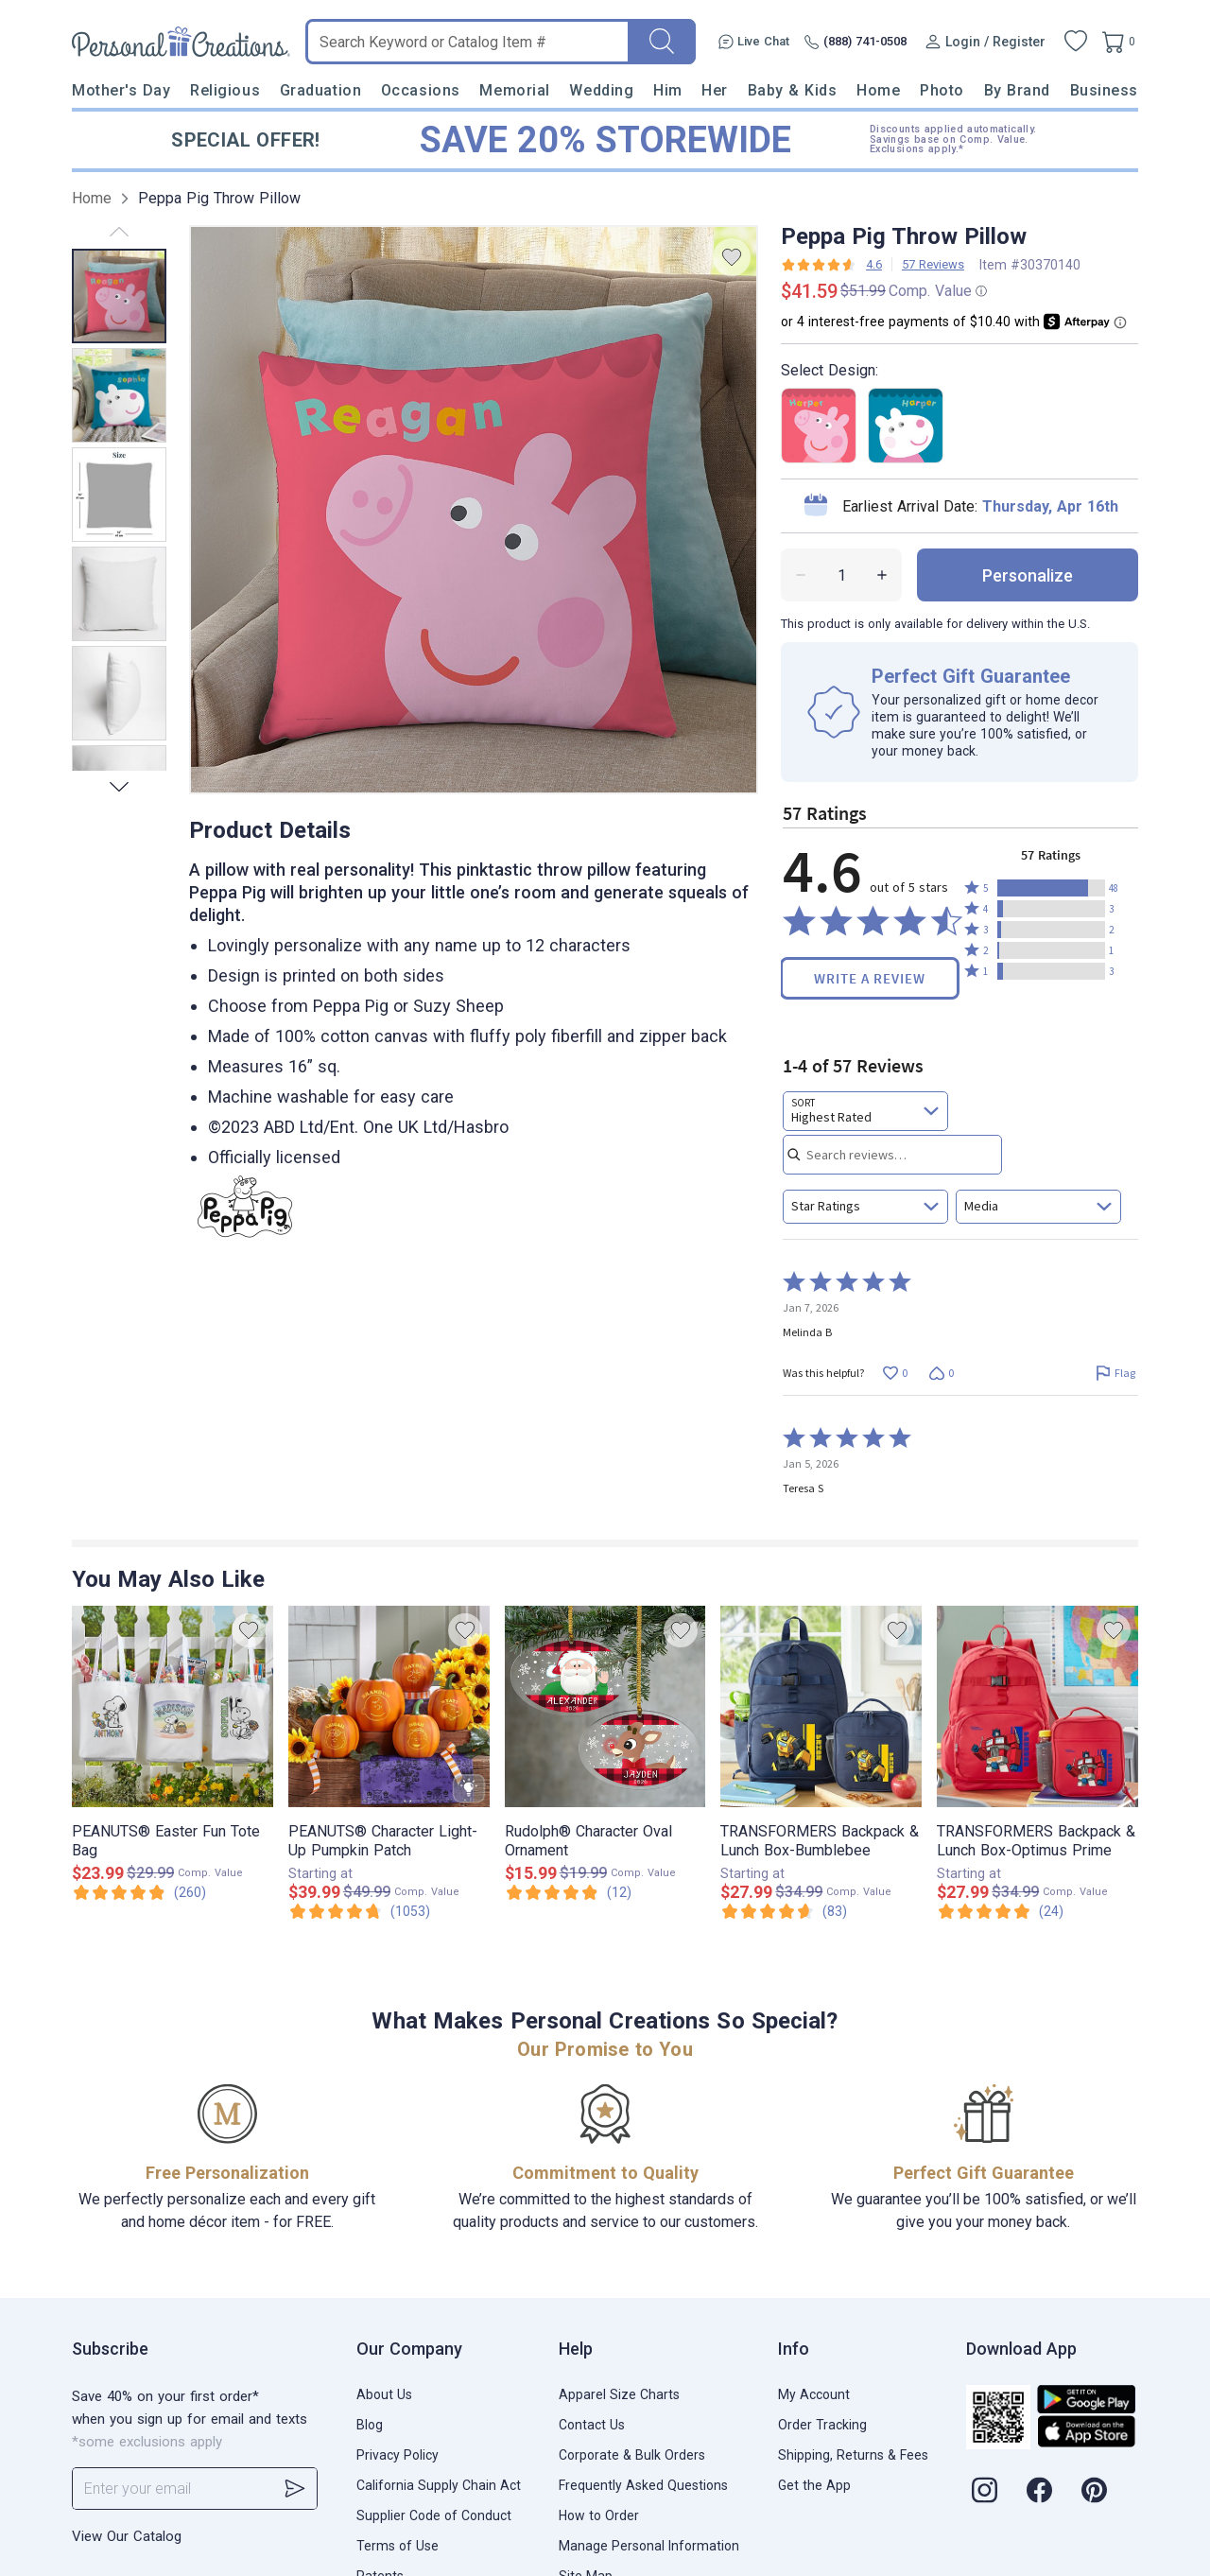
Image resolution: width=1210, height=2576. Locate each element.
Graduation (320, 90)
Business (1104, 90)
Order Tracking (822, 2424)
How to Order (599, 2515)
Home (878, 90)
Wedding (601, 90)
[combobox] (865, 1111)
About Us (384, 2394)
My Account (814, 2394)
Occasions (420, 90)
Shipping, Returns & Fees (853, 2455)
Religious (225, 90)
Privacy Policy (397, 2455)
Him (668, 90)
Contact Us (592, 2424)
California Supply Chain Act (438, 2485)
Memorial (514, 90)
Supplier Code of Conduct (433, 2515)
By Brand (1017, 90)
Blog (369, 2424)
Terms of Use (397, 2545)
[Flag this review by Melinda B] (1115, 1373)
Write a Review (869, 978)
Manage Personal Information (649, 2545)
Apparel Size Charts (619, 2394)
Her (714, 90)
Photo (942, 90)
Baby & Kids (793, 90)
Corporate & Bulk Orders (632, 2455)
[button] (1051, 887)
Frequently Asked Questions (643, 2485)
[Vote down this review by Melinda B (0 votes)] (941, 1373)
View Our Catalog (127, 2536)
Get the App (814, 2485)
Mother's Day (121, 90)
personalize (1027, 575)
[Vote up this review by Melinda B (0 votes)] (894, 1373)
